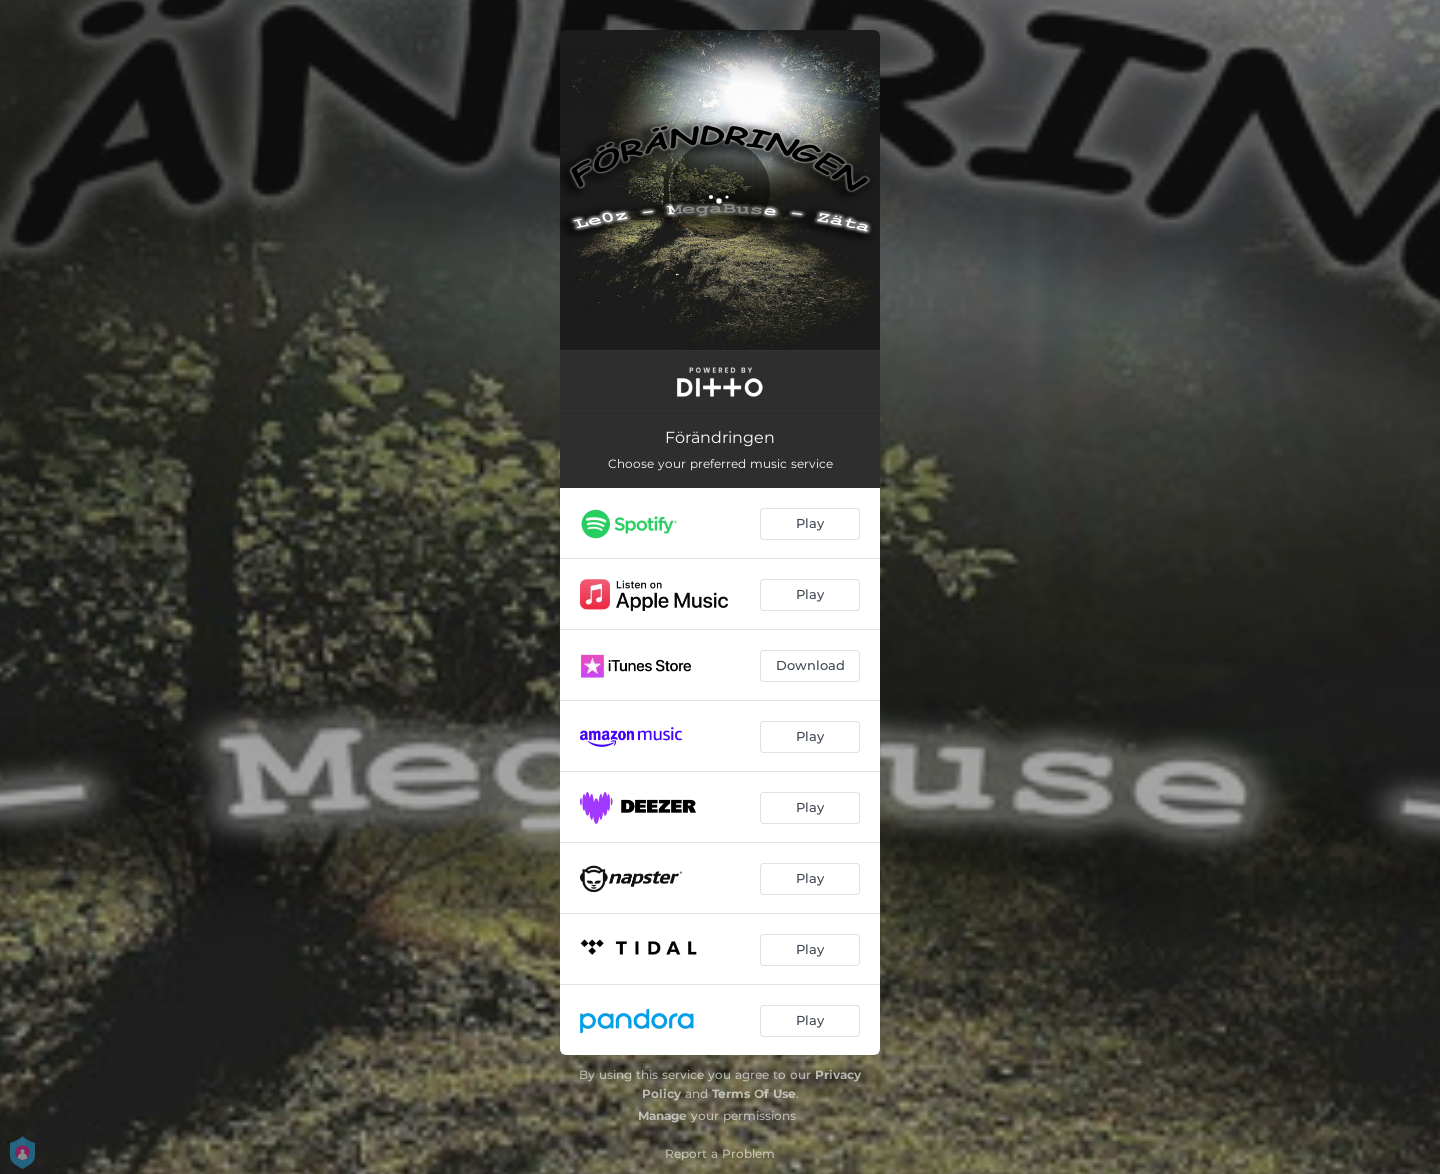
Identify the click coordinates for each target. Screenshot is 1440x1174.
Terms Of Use (754, 1093)
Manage (662, 1115)
